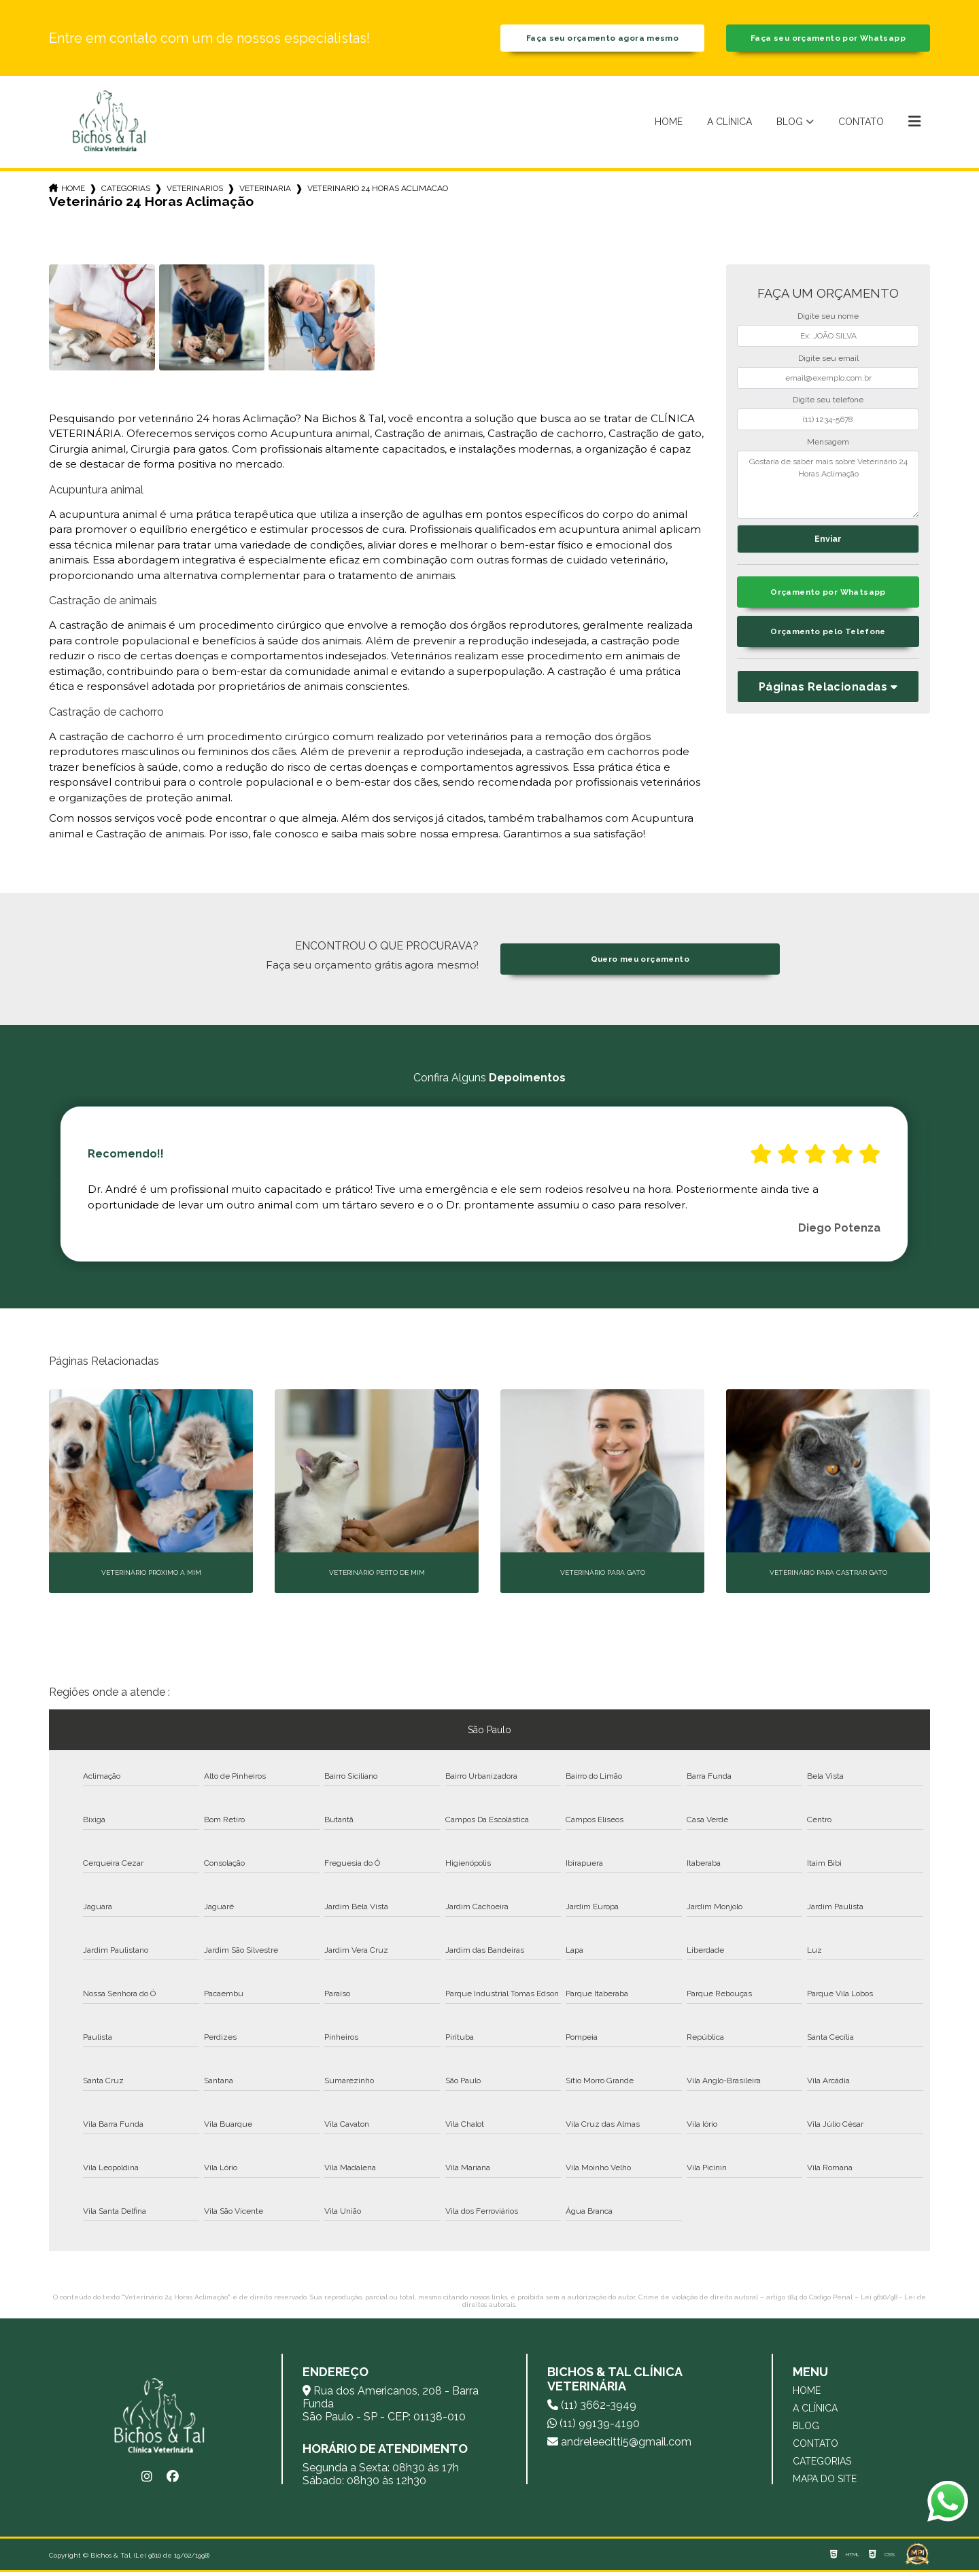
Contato (861, 125)
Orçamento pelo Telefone (828, 640)
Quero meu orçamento (640, 963)
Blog (789, 125)
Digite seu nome (828, 321)
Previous (56, 1188)
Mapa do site (825, 2482)
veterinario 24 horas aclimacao (377, 192)
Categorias (125, 192)
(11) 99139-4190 (593, 2427)
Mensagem (828, 446)
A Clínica (729, 125)
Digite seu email (828, 362)
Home (669, 125)
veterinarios (195, 192)
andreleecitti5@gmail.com (619, 2445)
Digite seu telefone (828, 404)
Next (923, 1188)
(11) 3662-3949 (591, 2409)
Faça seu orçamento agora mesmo (602, 40)
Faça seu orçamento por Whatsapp (828, 40)
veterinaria (265, 192)
